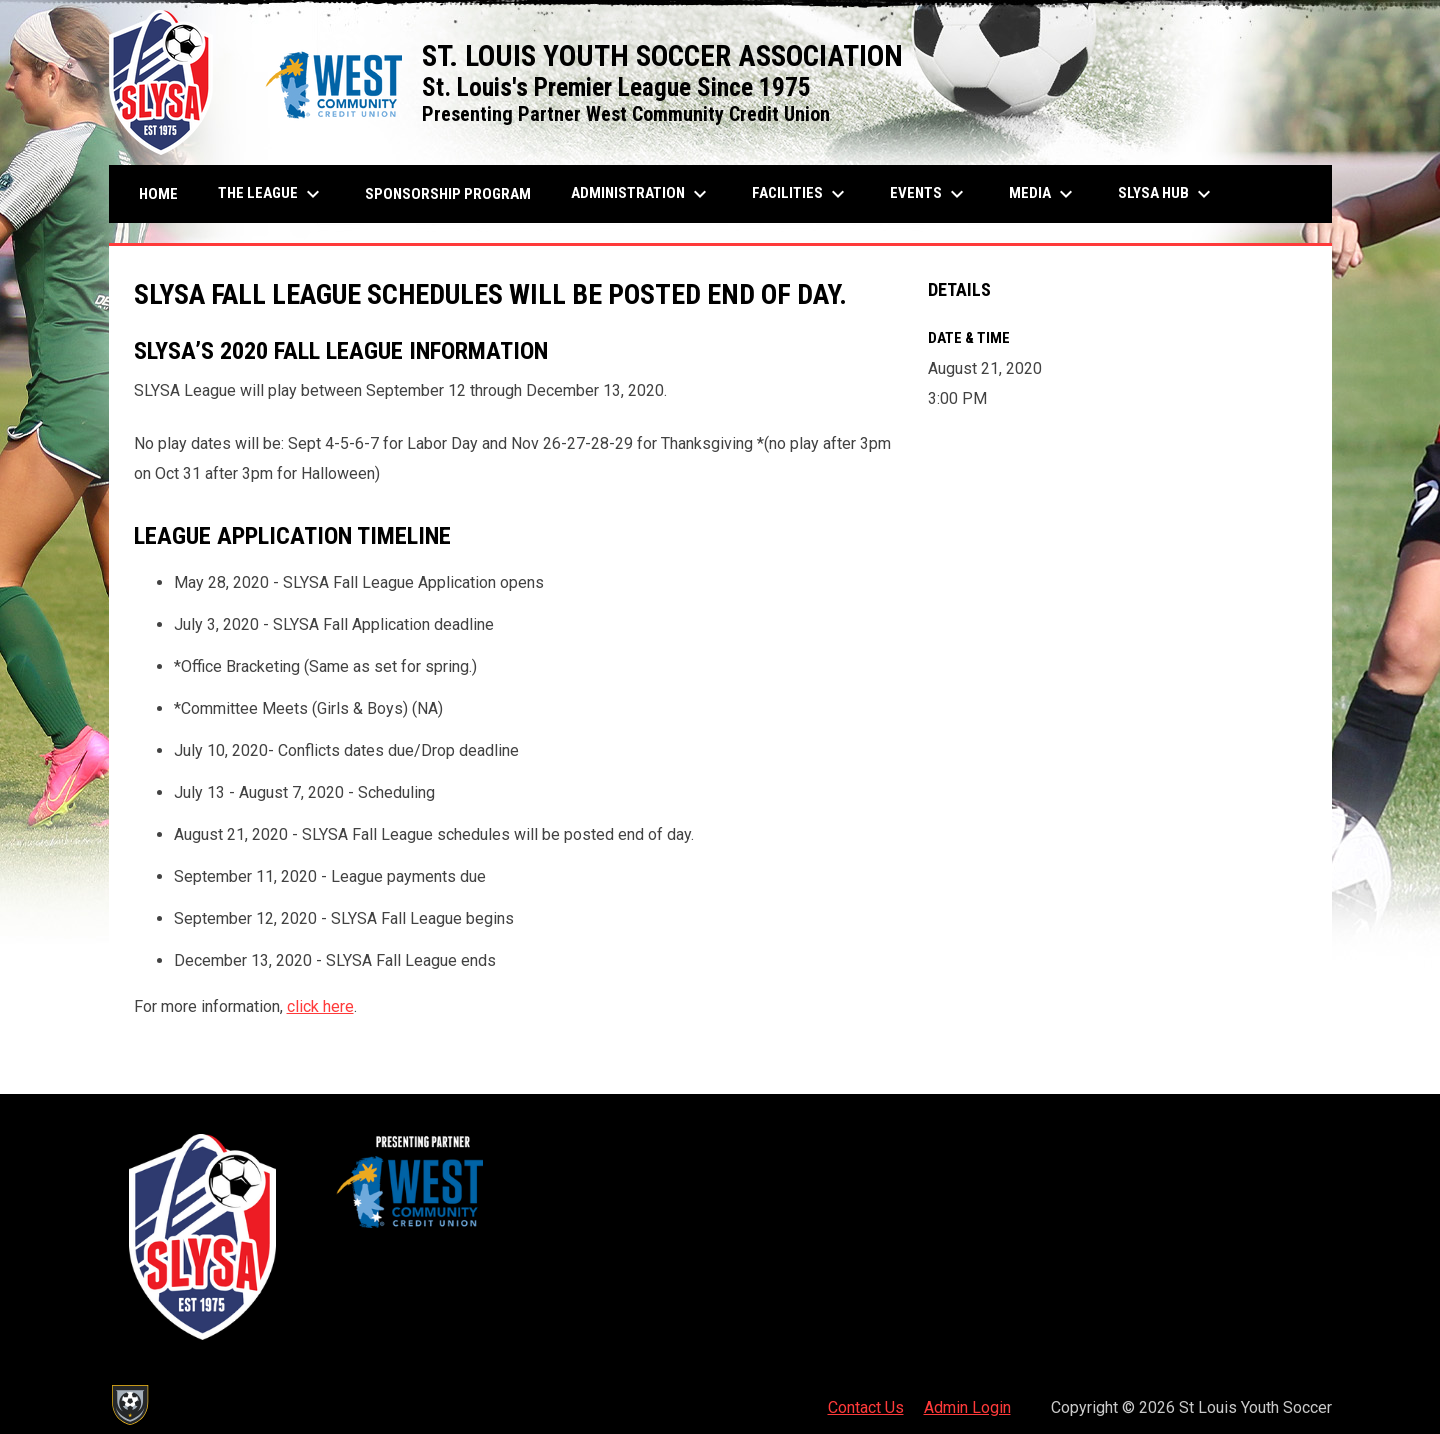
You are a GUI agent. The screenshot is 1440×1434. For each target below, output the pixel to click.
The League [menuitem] (271, 194)
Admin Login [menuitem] (967, 1407)
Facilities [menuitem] (801, 194)
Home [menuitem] (158, 194)
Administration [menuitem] (641, 194)
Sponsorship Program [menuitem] (455, 193)
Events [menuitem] (929, 194)
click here (320, 1006)
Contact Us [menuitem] (866, 1407)
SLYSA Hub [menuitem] (1167, 194)
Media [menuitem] (1043, 194)
